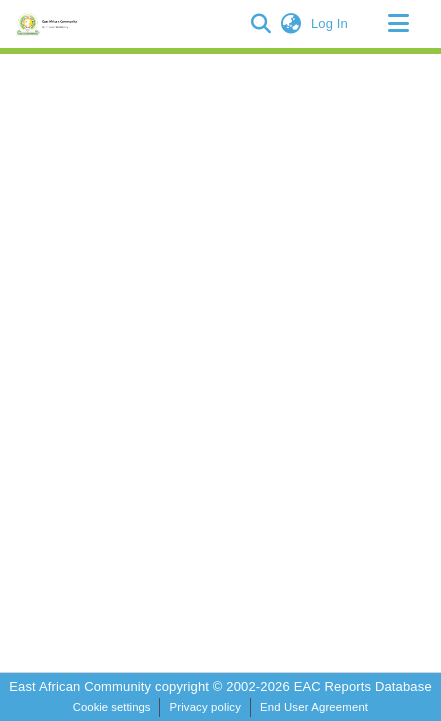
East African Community (82, 686)
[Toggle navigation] (398, 24)
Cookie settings (112, 707)
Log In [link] (330, 23)
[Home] (49, 24)
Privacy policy (205, 707)
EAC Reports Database (363, 686)
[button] (261, 24)
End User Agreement (314, 707)
